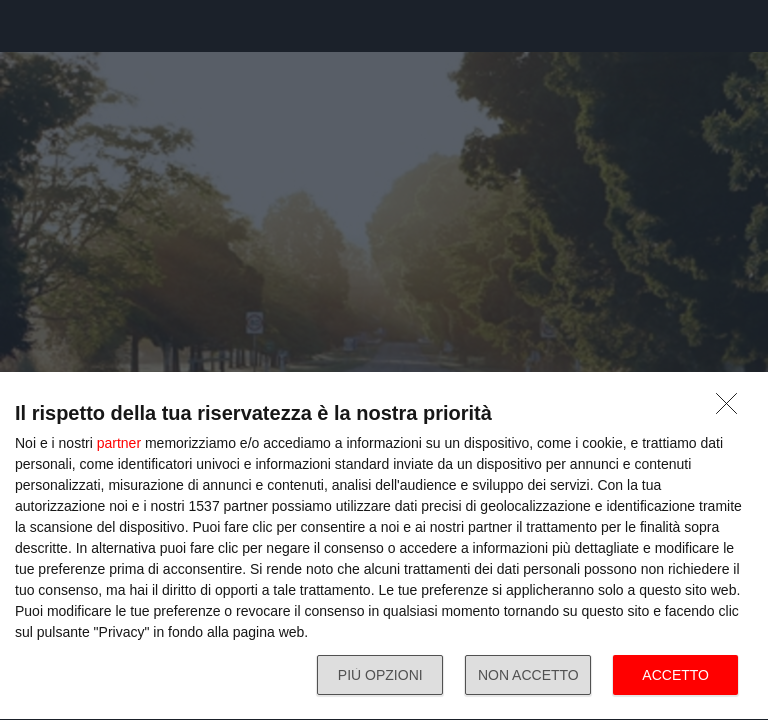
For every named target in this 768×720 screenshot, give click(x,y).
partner (119, 443)
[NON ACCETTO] (732, 409)
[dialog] (384, 546)
